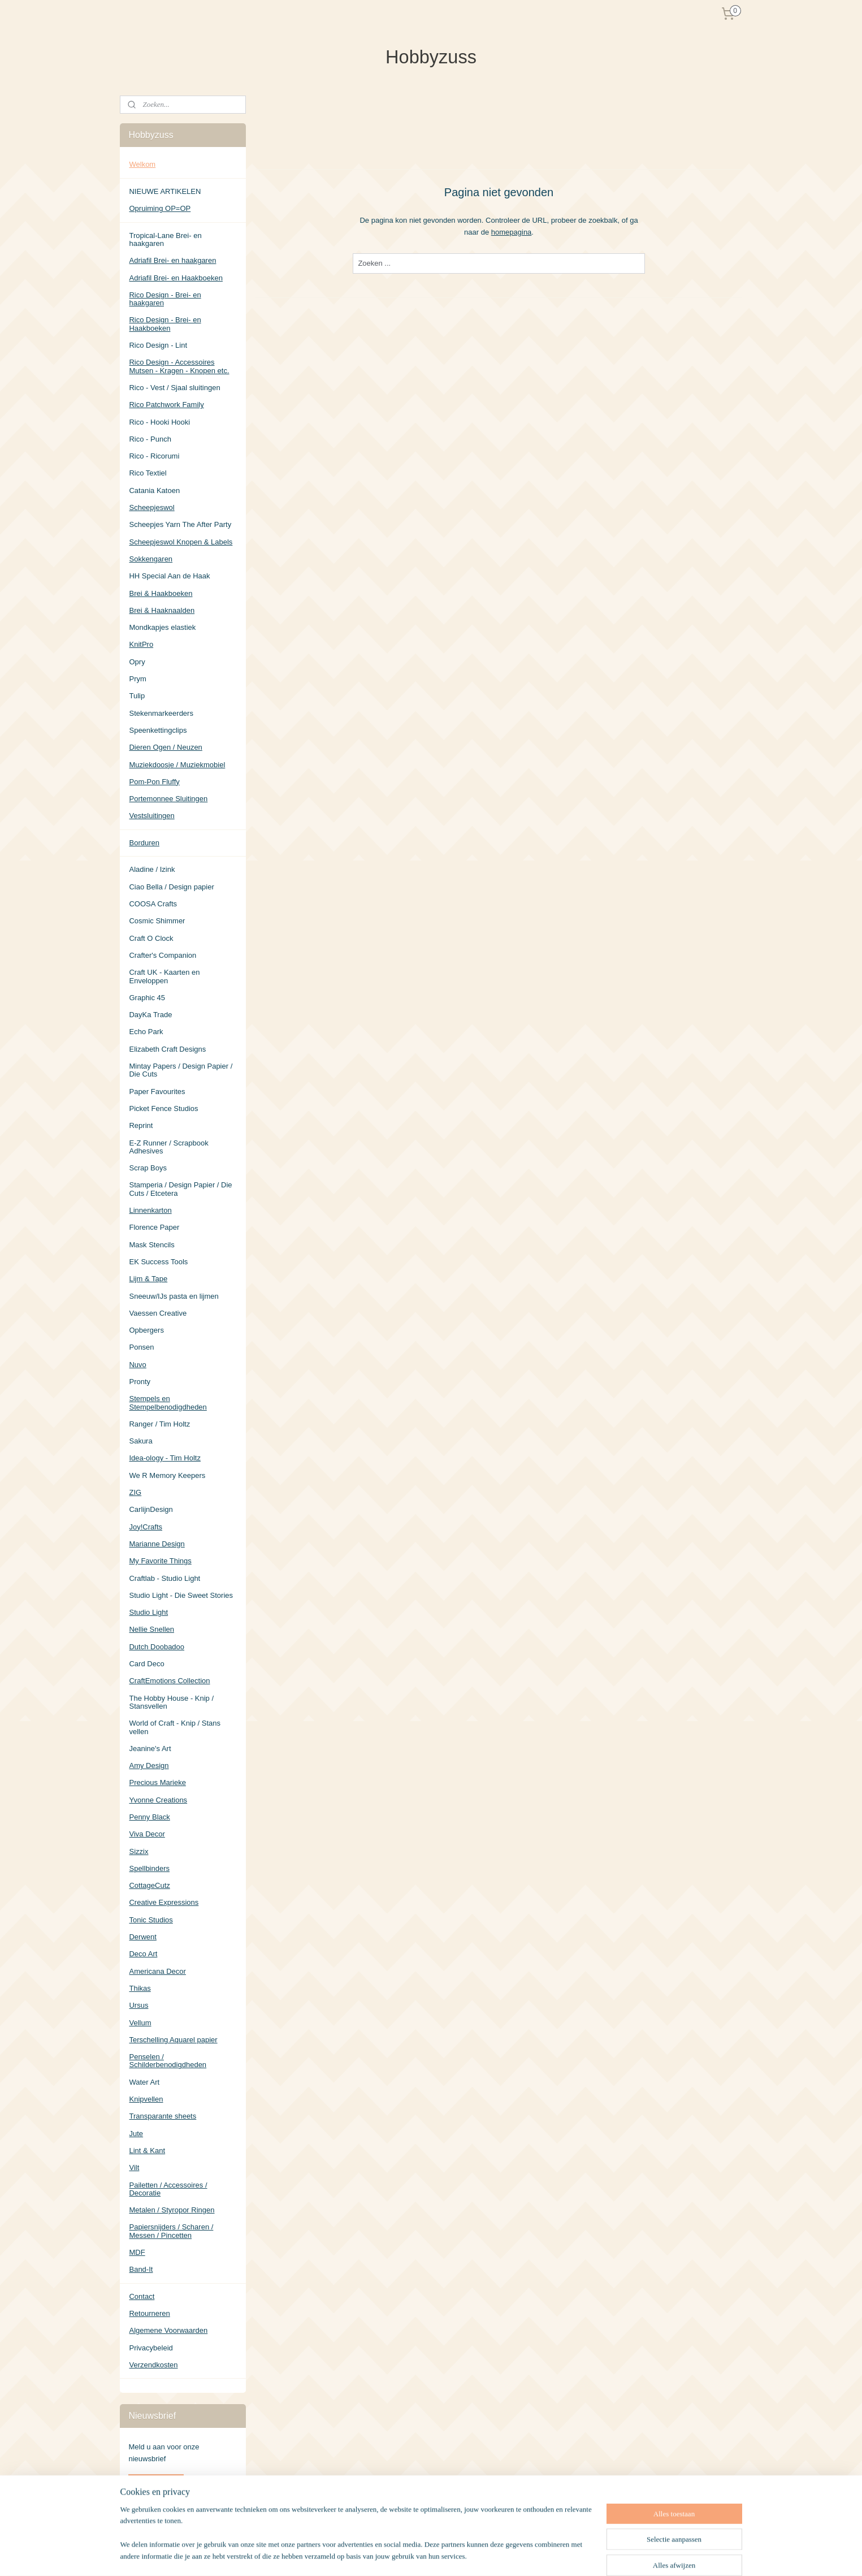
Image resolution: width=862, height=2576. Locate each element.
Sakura (140, 1441)
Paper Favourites (157, 1091)
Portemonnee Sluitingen (168, 798)
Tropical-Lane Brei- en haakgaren (165, 239)
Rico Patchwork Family (166, 404)
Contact (141, 2296)
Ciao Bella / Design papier (171, 887)
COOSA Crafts (153, 904)
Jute (136, 2133)
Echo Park (146, 1031)
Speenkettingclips (158, 730)
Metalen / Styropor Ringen (171, 2210)
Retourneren (149, 2313)
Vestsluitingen (151, 815)
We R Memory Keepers (167, 1475)
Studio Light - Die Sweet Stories (181, 1595)
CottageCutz (149, 1885)
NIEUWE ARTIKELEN (165, 191)
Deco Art (143, 1954)
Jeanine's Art (150, 1748)
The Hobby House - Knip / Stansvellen (171, 1702)
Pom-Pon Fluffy (154, 781)
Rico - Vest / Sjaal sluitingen (174, 387)
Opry (137, 662)
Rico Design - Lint (158, 345)
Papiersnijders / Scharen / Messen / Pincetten (171, 2231)
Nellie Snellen (151, 1629)
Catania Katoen (154, 490)
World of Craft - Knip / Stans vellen (174, 1727)
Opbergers (146, 1330)
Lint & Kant (147, 2150)
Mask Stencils (151, 1245)
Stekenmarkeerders (161, 713)
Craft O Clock (151, 938)
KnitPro (141, 644)
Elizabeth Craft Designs (167, 1049)
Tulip (137, 695)
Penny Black (149, 1817)
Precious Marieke (157, 1782)
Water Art (144, 2082)
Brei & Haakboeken (160, 593)
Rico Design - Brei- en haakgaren (165, 299)
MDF (137, 2252)
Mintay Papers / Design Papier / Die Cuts (180, 1070)
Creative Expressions (163, 1902)
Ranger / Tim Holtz (159, 1424)
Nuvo (137, 1364)
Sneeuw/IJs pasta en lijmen (173, 1296)
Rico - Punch (150, 439)
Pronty (139, 1381)
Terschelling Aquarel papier (173, 2039)
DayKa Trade (150, 1014)
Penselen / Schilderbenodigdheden (167, 2060)
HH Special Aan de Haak (169, 576)
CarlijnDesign (150, 1509)
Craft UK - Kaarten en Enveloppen (164, 976)
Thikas (139, 1988)
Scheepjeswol (151, 507)
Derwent (142, 1937)
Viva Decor (146, 1834)
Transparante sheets (162, 2116)
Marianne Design (156, 1544)
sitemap (463, 2555)
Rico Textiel (147, 473)
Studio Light (148, 1612)
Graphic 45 (147, 997)
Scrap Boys (147, 1168)
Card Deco (146, 1663)
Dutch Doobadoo (156, 1647)
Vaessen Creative (158, 1313)
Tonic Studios (150, 1920)
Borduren (144, 843)
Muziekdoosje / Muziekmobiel (177, 764)
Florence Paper (154, 1227)
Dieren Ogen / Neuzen (165, 747)
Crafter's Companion (162, 955)
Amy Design (148, 1765)
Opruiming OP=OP (159, 208)
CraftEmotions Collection (169, 1680)
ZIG (135, 1492)
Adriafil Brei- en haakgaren (172, 260)
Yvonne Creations (158, 1800)
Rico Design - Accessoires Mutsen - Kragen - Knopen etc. (179, 366)
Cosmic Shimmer (157, 921)
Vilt (134, 2167)
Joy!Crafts (145, 1527)
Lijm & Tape (148, 1278)
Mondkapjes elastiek (162, 627)
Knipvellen (146, 2099)
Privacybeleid (150, 2348)
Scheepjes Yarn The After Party (180, 524)
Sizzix (138, 1851)
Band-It (141, 2269)
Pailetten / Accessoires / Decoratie (168, 2189)
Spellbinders (149, 1868)
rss (483, 2555)
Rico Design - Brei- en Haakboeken (165, 323)
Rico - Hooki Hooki (159, 422)
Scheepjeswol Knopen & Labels (180, 542)
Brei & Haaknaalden (161, 610)
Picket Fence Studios (163, 1108)
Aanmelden (156, 2483)
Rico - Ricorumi (154, 456)
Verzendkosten (153, 2365)
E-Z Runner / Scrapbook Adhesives (168, 1147)
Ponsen (141, 1347)
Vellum (140, 2023)
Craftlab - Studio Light (164, 1578)
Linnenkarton (150, 1210)
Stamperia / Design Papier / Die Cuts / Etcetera (180, 1189)
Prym (137, 679)
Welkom (142, 164)
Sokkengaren (150, 559)
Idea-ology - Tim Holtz (164, 1458)
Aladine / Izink (152, 869)
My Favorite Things (160, 1561)
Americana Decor (157, 1971)
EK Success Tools (158, 1261)
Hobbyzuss (147, 2519)
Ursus (138, 2005)
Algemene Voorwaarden (168, 2330)
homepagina (511, 231)
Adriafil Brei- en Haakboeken (175, 278)
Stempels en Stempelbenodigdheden (167, 1402)
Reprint (141, 1125)
